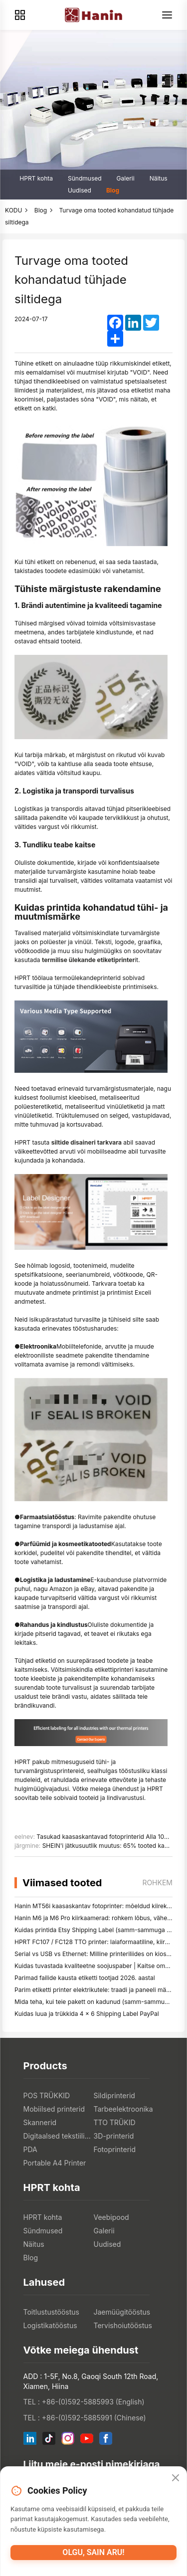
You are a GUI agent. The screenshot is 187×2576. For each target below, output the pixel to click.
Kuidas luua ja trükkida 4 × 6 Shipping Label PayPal (86, 2013)
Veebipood (111, 2217)
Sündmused (85, 178)
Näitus (159, 178)
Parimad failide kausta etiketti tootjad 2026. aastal (84, 1978)
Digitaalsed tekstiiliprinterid (58, 2136)
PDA (30, 2149)
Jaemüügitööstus (122, 2312)
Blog (112, 190)
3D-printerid (114, 2136)
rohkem (157, 1882)
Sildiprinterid (114, 2095)
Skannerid (40, 2122)
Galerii (126, 178)
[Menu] (167, 14)
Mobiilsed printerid (54, 2109)
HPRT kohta (36, 178)
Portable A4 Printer (54, 2163)
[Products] (19, 14)
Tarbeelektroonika (123, 2109)
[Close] (176, 2478)
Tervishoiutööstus (123, 2325)
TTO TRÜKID (115, 2122)
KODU (13, 210)
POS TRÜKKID (46, 2095)
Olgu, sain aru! (93, 2552)
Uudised (79, 190)
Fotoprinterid (115, 2149)
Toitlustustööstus (51, 2312)
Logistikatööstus (50, 2325)
